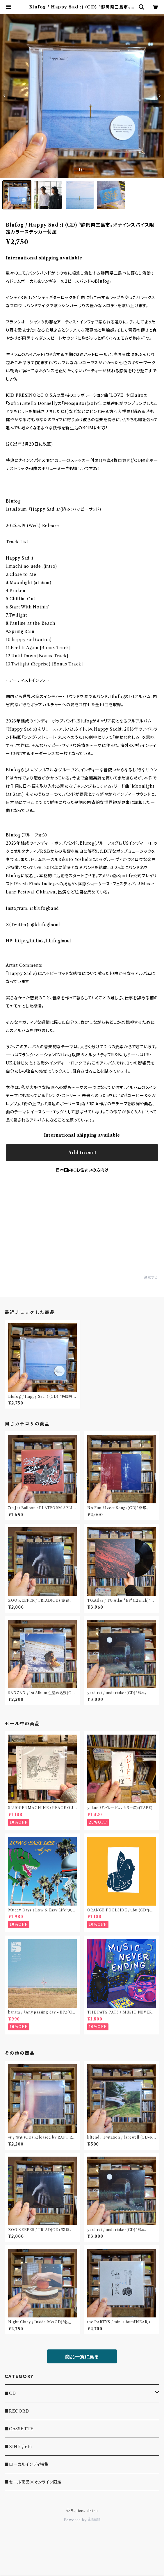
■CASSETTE (19, 2428)
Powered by (82, 2520)
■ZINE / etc (18, 2446)
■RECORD (17, 2411)
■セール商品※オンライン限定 (33, 2482)
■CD (10, 2393)
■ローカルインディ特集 (27, 2464)
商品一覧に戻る (82, 2357)
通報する (151, 1277)
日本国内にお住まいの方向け (82, 1170)
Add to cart (82, 1153)
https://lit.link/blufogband (43, 940)
